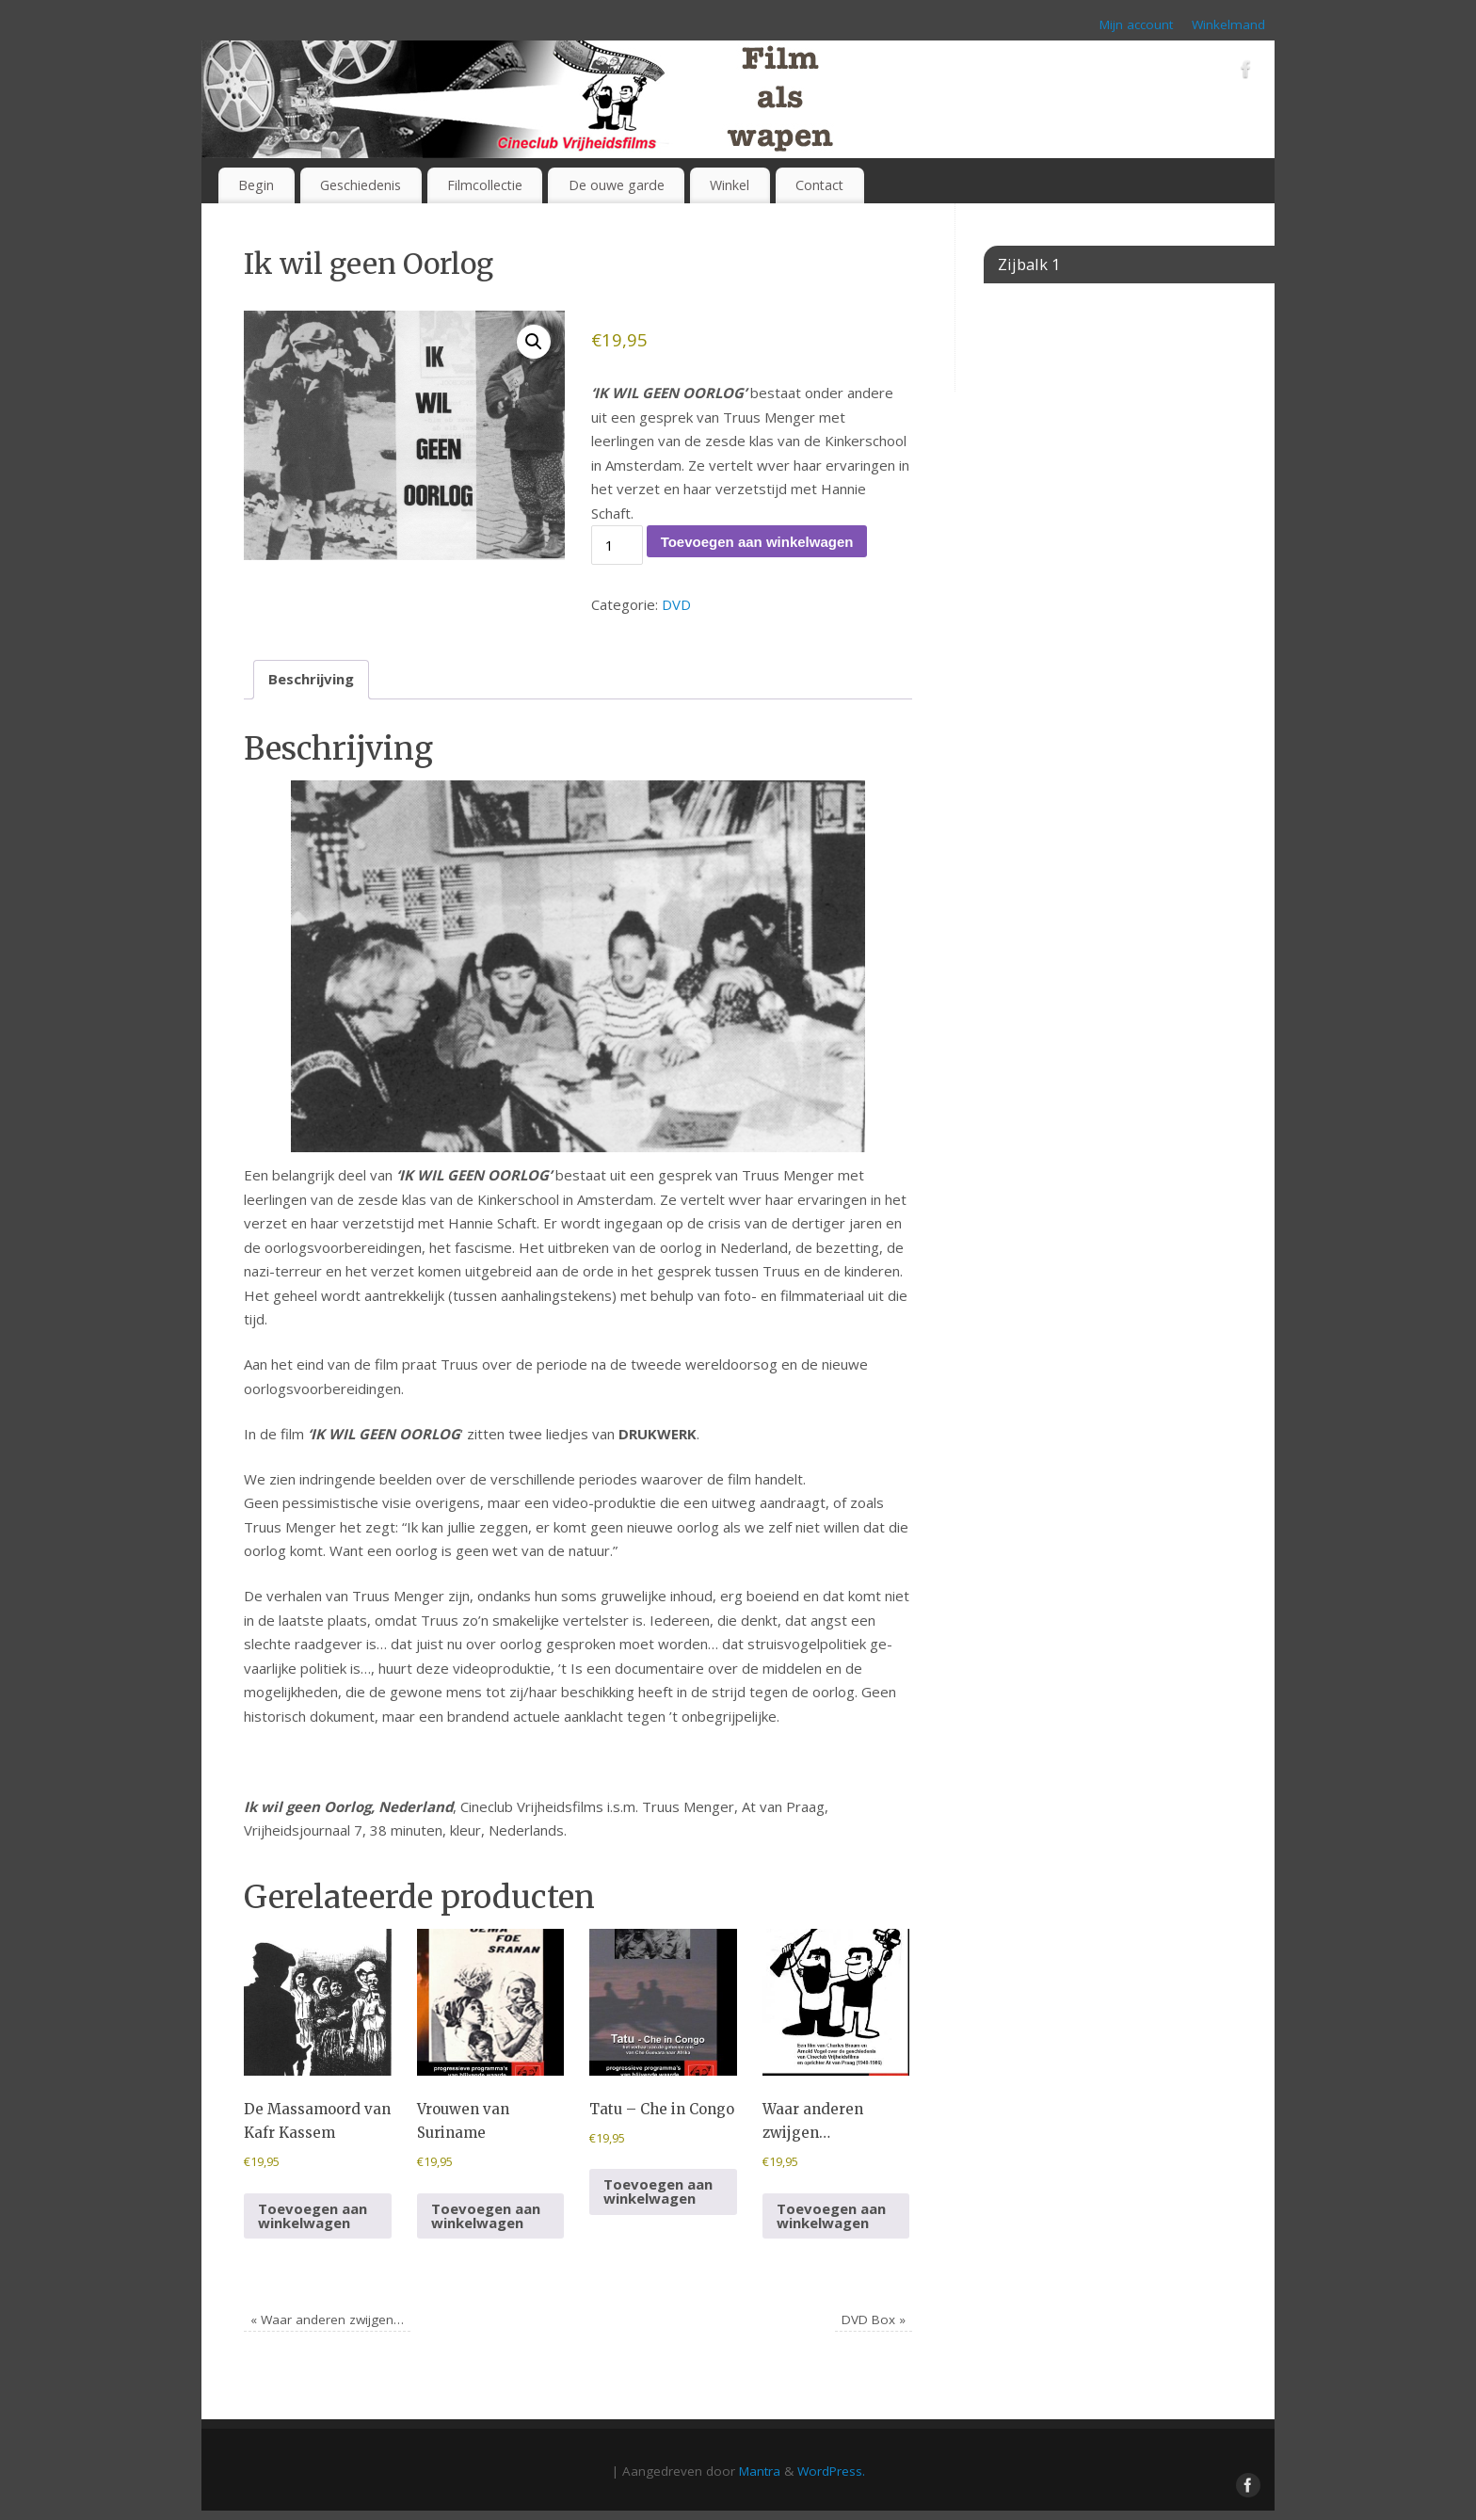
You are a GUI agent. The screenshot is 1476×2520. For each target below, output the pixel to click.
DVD (676, 604)
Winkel (729, 185)
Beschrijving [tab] (311, 678)
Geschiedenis (360, 185)
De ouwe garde (617, 185)
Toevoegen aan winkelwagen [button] (312, 2215)
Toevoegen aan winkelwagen (757, 542)
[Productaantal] (616, 545)
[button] (534, 342)
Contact (819, 185)
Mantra (759, 2471)
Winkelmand (1228, 24)
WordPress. (831, 2471)
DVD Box (874, 2319)
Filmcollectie (484, 185)
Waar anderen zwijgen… (327, 2319)
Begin (256, 185)
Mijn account (1136, 24)
